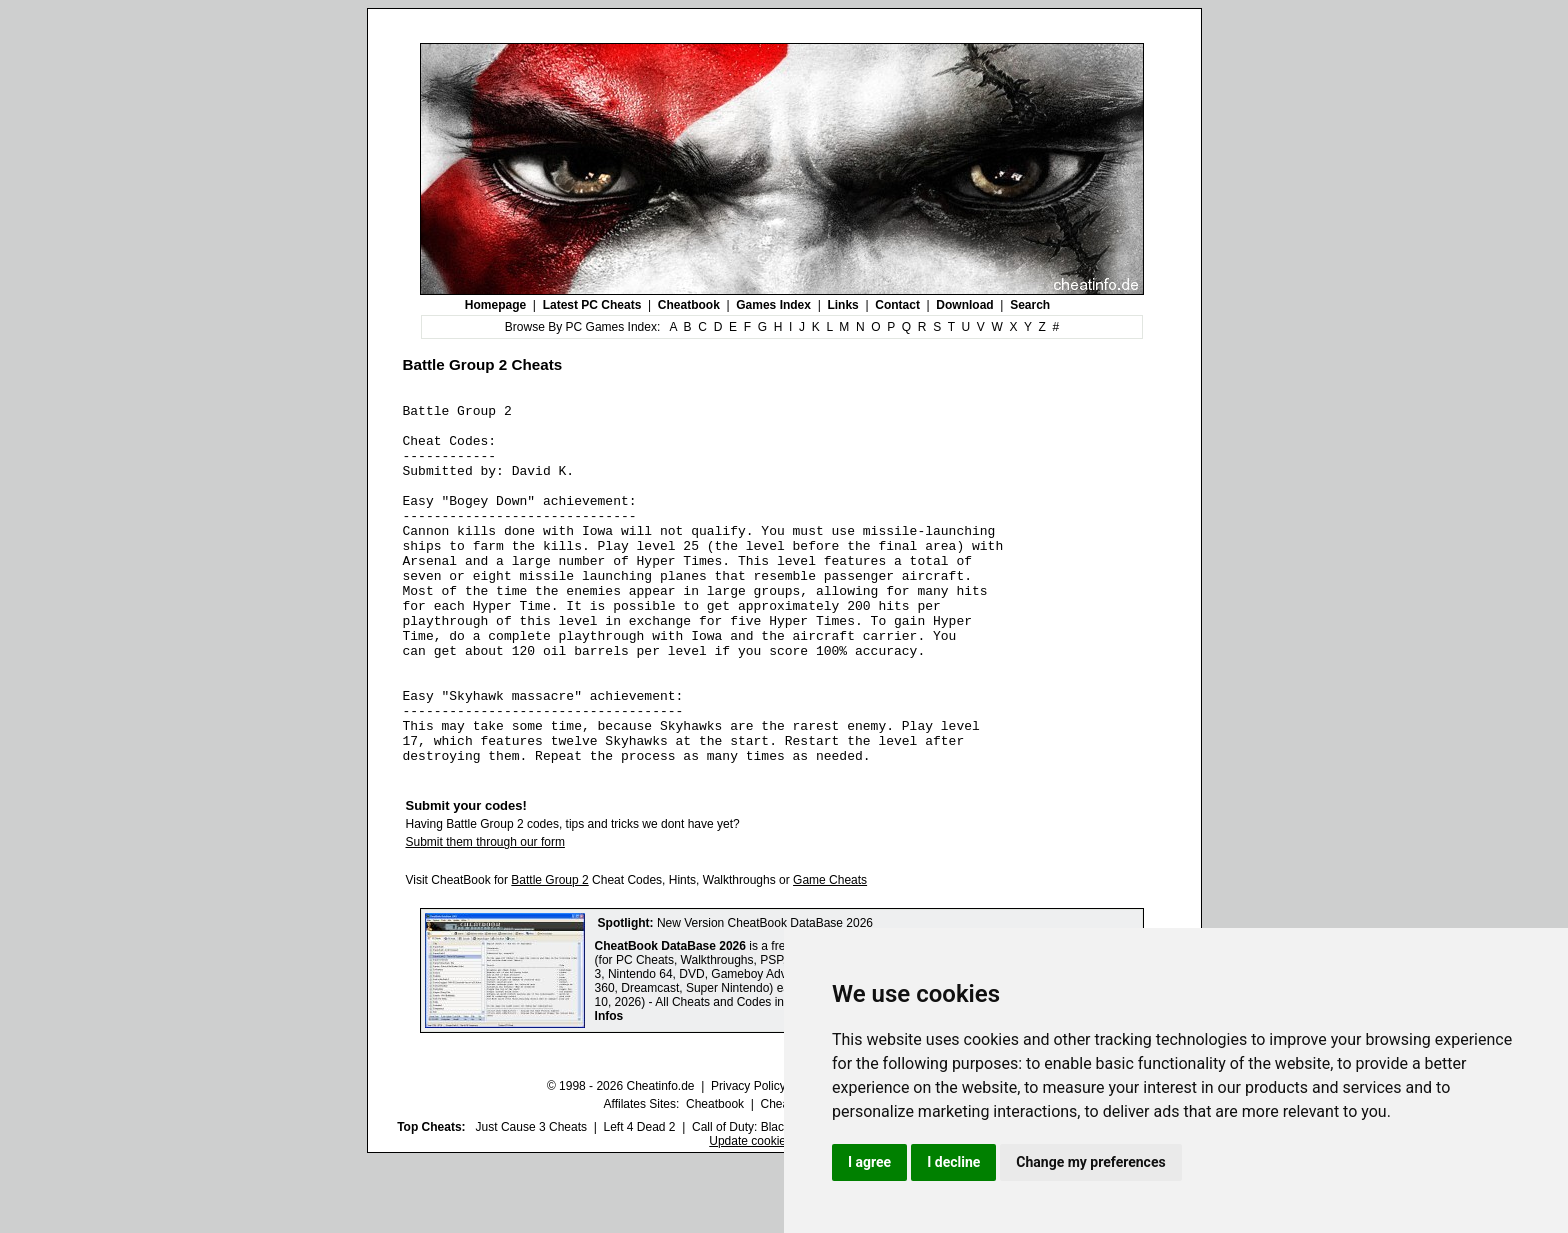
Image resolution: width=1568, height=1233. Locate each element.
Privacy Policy (748, 1158)
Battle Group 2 (549, 952)
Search (1030, 305)
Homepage (495, 305)
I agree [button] (869, 1162)
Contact (897, 305)
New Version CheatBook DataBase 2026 (765, 995)
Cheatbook (689, 305)
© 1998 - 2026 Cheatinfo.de (621, 1158)
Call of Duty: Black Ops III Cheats (781, 1199)
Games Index (773, 305)
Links (842, 305)
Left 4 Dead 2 (639, 1199)
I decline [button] (953, 1162)
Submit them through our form (485, 914)
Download (964, 305)
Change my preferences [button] (1090, 1162)
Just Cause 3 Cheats (531, 1199)
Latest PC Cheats (592, 305)
